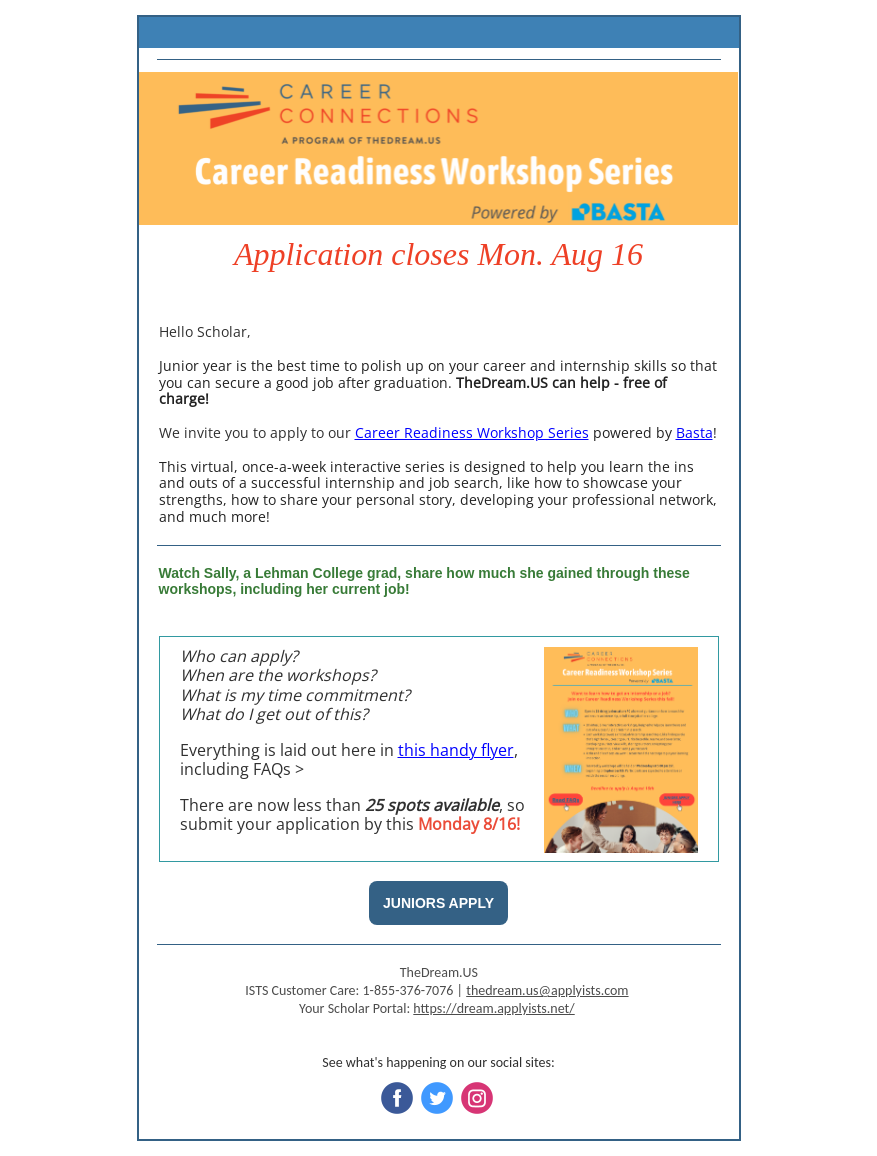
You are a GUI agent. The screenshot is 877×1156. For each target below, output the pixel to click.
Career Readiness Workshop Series (472, 432)
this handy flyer (456, 750)
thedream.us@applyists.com (547, 990)
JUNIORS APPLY (438, 903)
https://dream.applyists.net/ (493, 1008)
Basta (694, 432)
